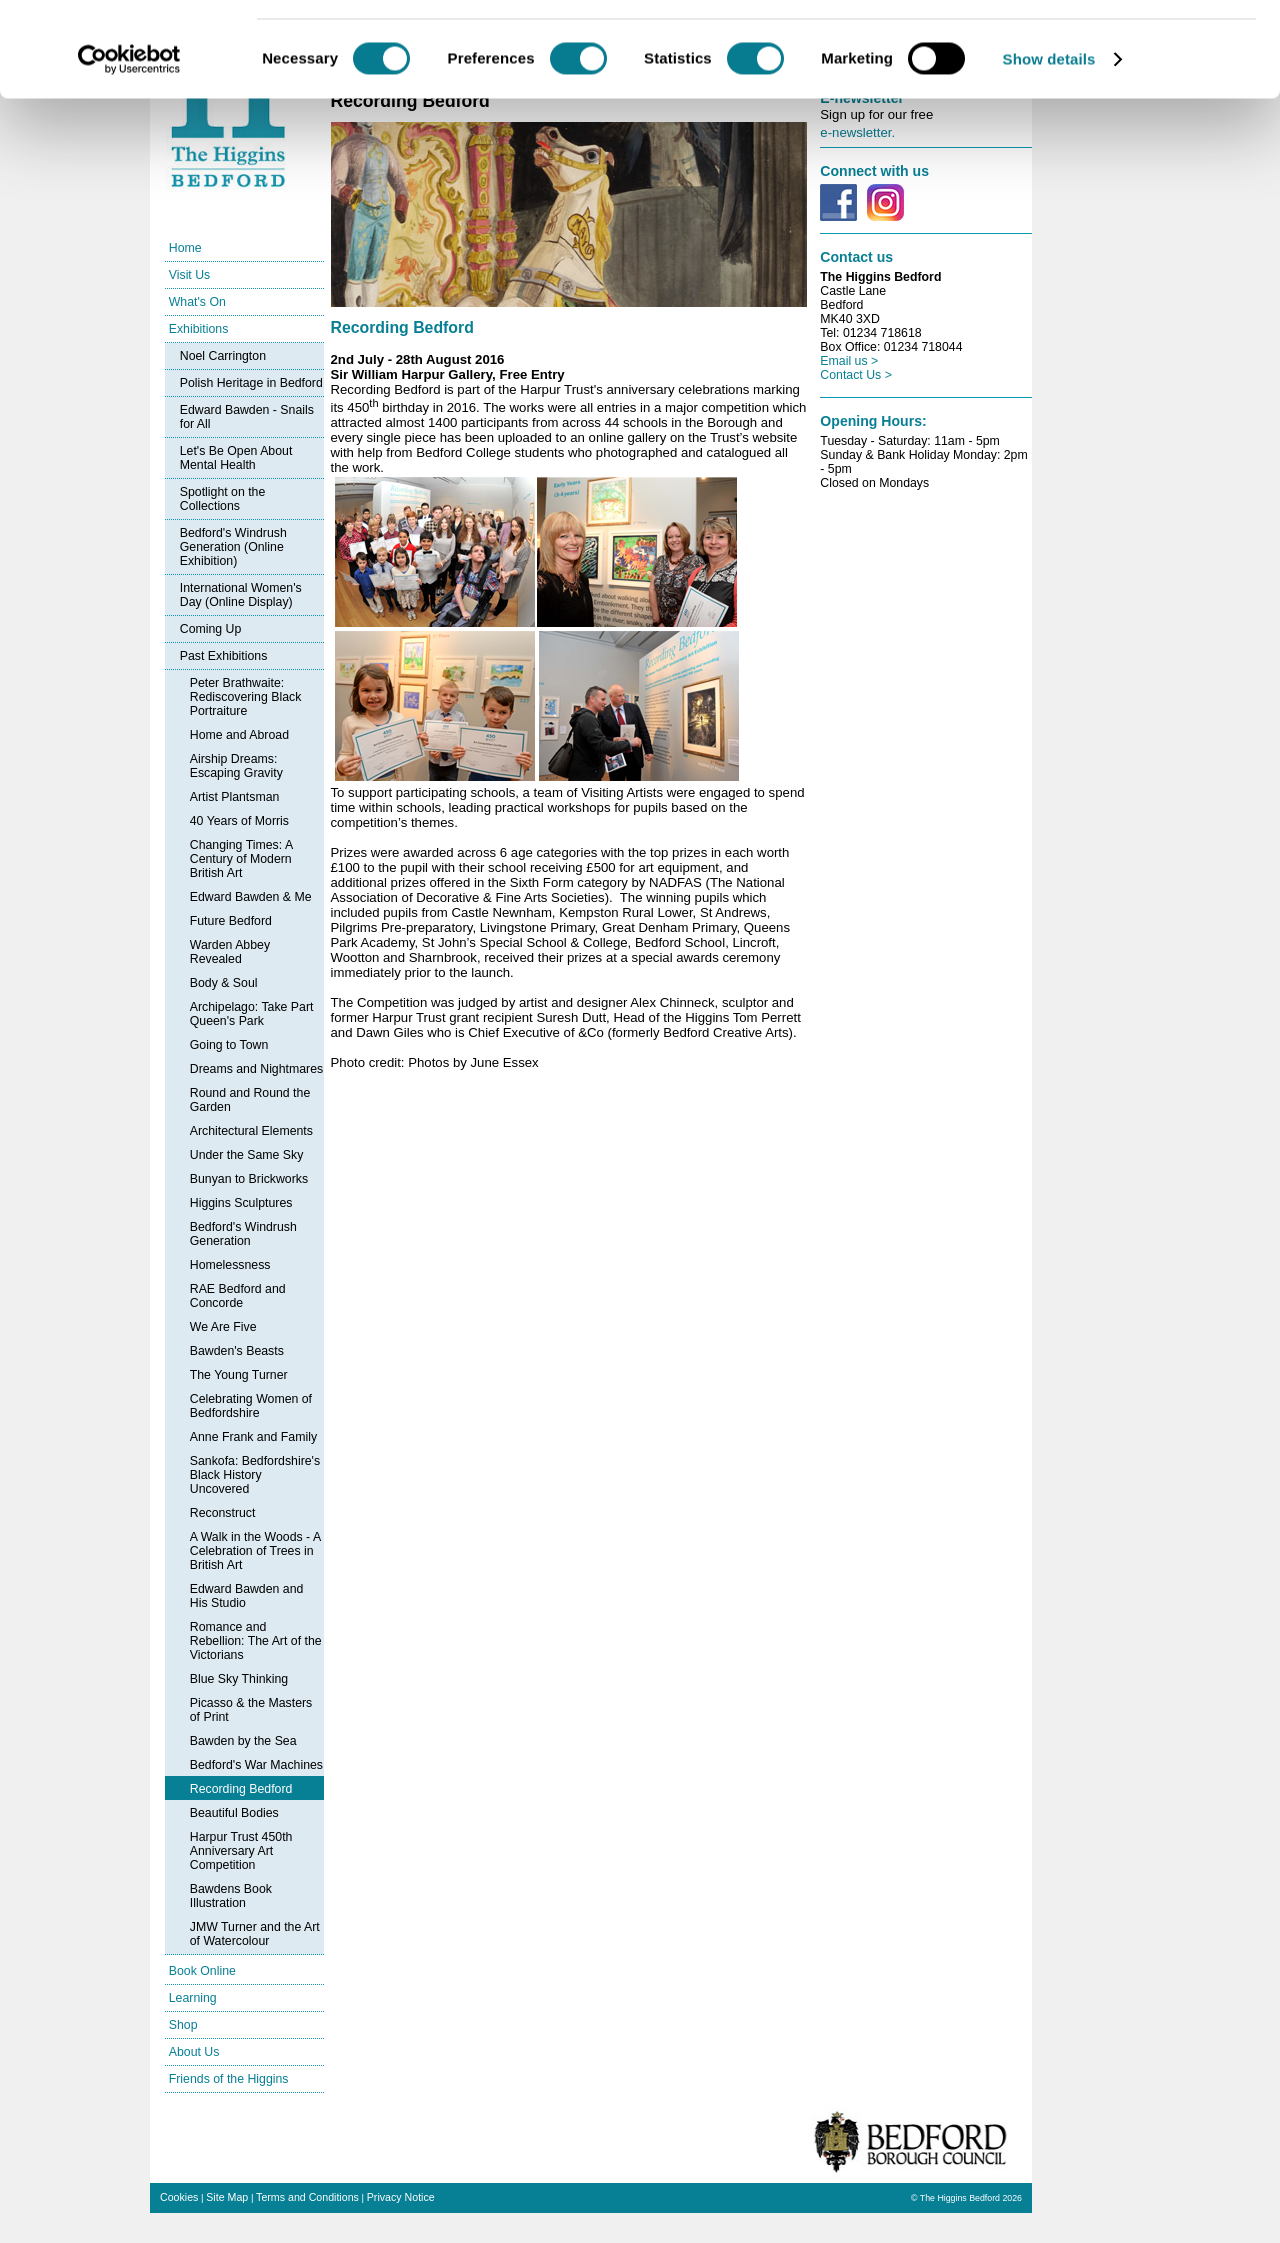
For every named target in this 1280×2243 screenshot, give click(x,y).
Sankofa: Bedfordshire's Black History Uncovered (255, 1475)
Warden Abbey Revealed (230, 952)
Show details (1049, 153)
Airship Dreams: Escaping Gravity (236, 766)
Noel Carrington (223, 356)
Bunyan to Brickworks (249, 1179)
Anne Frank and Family (253, 1437)
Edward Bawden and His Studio (247, 1596)
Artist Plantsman (235, 797)
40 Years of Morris (239, 821)
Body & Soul (224, 983)
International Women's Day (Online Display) (241, 595)
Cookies (179, 2197)
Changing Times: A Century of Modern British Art (241, 859)
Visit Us (190, 275)
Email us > (849, 361)
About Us (194, 2052)
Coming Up (211, 629)
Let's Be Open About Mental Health (236, 458)
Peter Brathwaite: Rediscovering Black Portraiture (246, 697)
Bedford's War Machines (256, 1765)
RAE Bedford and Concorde (238, 1296)
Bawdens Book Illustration (231, 1896)
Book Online (202, 1971)
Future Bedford (231, 921)
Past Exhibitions (224, 656)
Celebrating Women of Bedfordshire (251, 1406)
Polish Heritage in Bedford (251, 383)
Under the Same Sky (247, 1155)
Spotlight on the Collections (223, 499)
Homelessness (230, 1265)
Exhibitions (199, 329)
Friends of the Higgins (229, 2079)
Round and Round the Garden (250, 1100)
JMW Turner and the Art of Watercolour (255, 1934)
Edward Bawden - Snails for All (247, 417)
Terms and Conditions (307, 2197)
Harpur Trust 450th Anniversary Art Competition (241, 1851)
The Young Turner (239, 1375)
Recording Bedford (241, 1789)
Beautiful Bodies (234, 1813)
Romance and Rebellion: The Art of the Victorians (256, 1641)
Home (185, 248)
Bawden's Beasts (237, 1351)
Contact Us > (856, 375)
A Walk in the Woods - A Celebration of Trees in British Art (255, 1551)
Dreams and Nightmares (256, 1069)
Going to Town (229, 1045)
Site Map (227, 2197)
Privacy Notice (401, 2197)
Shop (183, 2025)
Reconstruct (223, 1513)
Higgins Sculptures (241, 1203)
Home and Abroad (239, 735)
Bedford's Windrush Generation (243, 1234)
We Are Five (223, 1327)
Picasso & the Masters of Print (251, 1710)
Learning (193, 1998)
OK (1113, 49)
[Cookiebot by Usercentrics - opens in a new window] (129, 154)
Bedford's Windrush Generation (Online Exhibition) (233, 547)
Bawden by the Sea (243, 1741)
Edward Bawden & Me (251, 897)
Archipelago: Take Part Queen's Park (252, 1014)
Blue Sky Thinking (239, 1679)
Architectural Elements (251, 1131)
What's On (197, 302)
